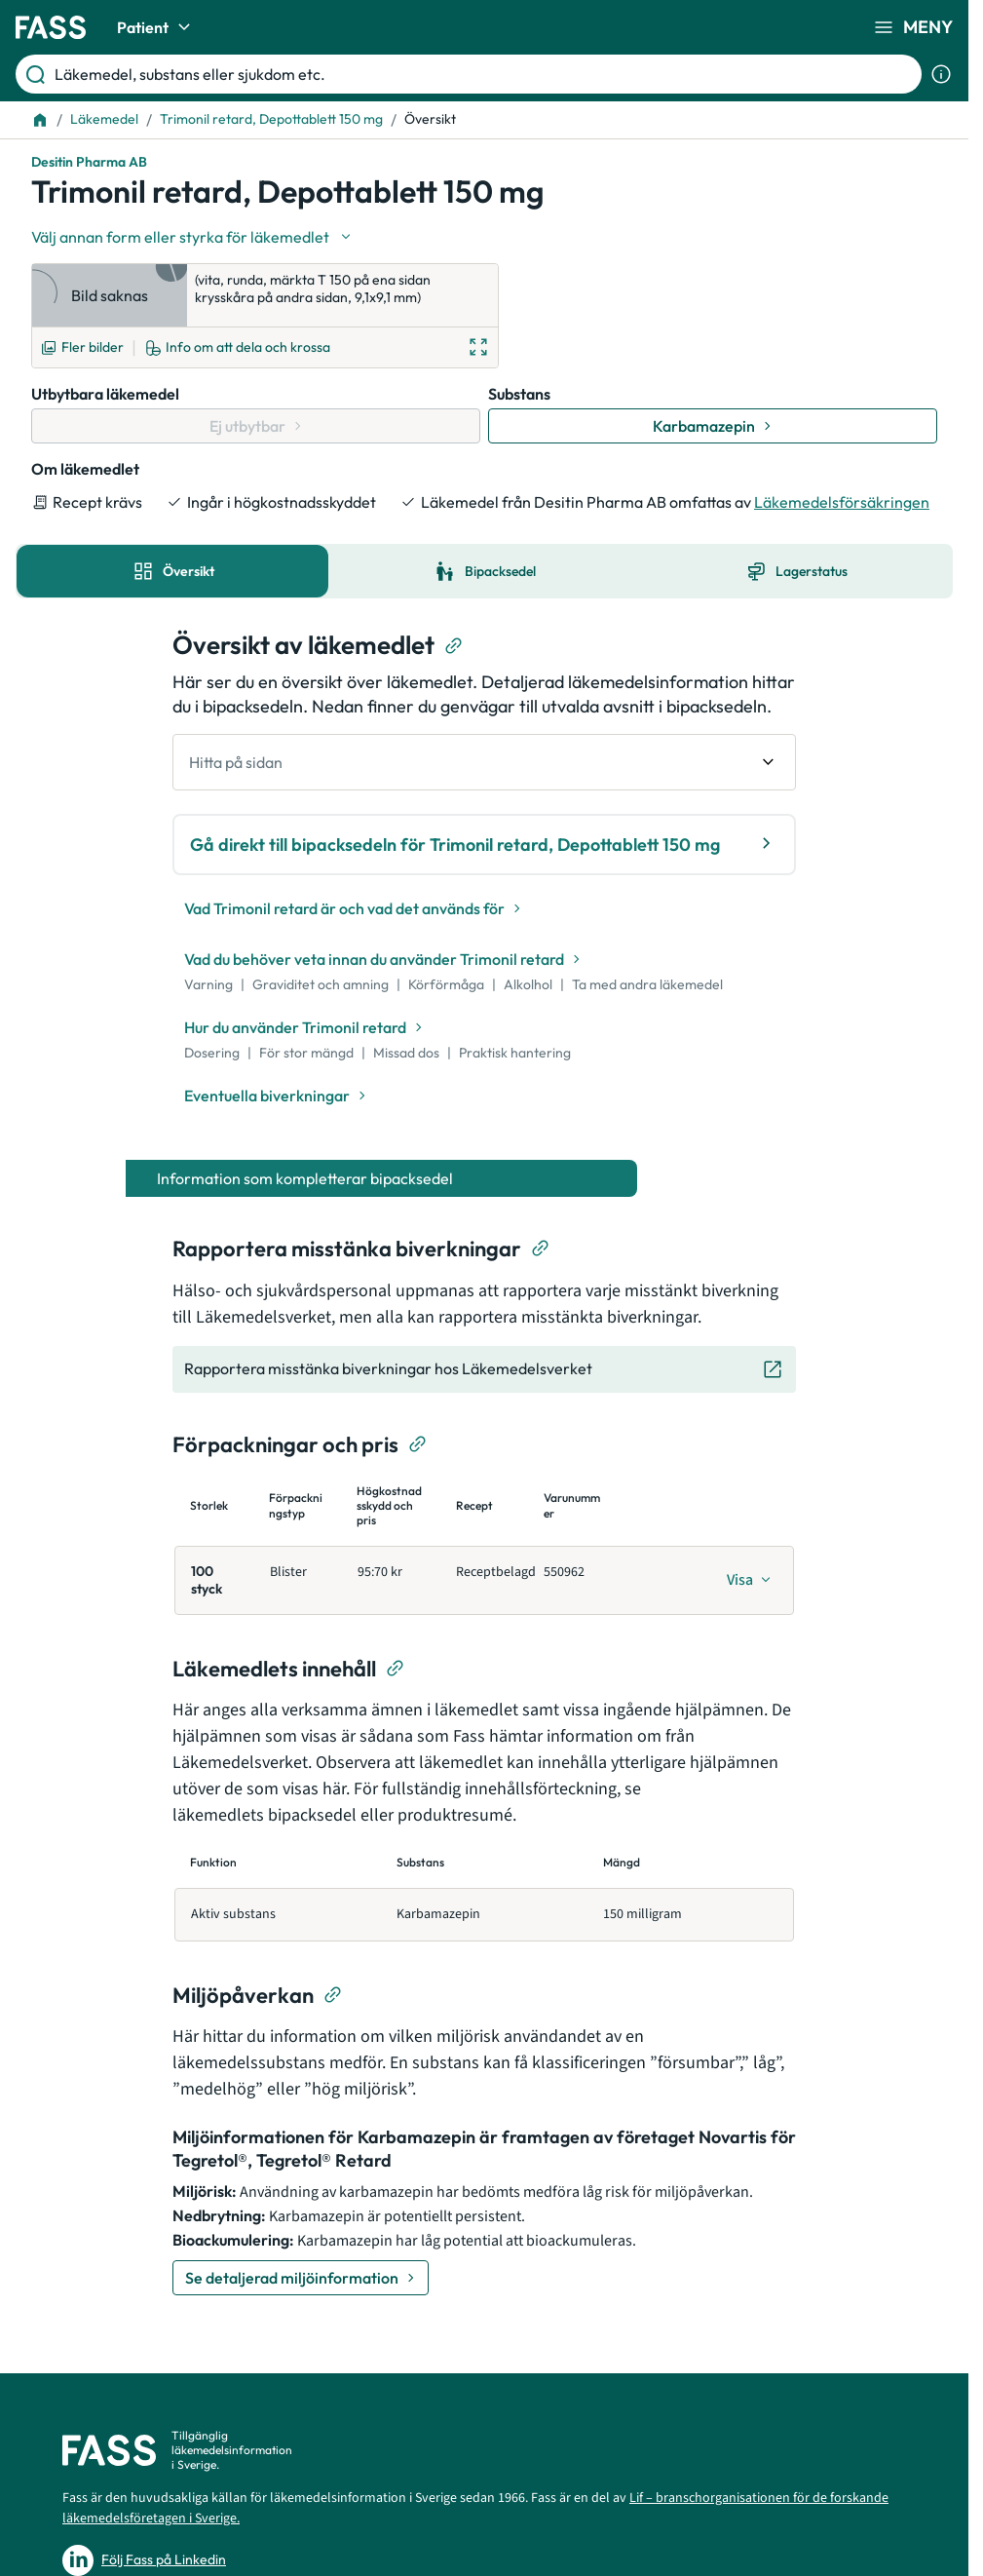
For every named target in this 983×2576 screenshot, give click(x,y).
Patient (156, 27)
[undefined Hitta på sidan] (484, 762)
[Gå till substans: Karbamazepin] (712, 425)
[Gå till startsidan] (50, 27)
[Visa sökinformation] (941, 74)
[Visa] (748, 1580)
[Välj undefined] (193, 236)
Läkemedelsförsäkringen (841, 502)
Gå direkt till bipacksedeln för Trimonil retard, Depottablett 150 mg (484, 843)
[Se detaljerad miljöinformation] (300, 2277)
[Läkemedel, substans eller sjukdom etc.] (484, 74)
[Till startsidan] (40, 120)
